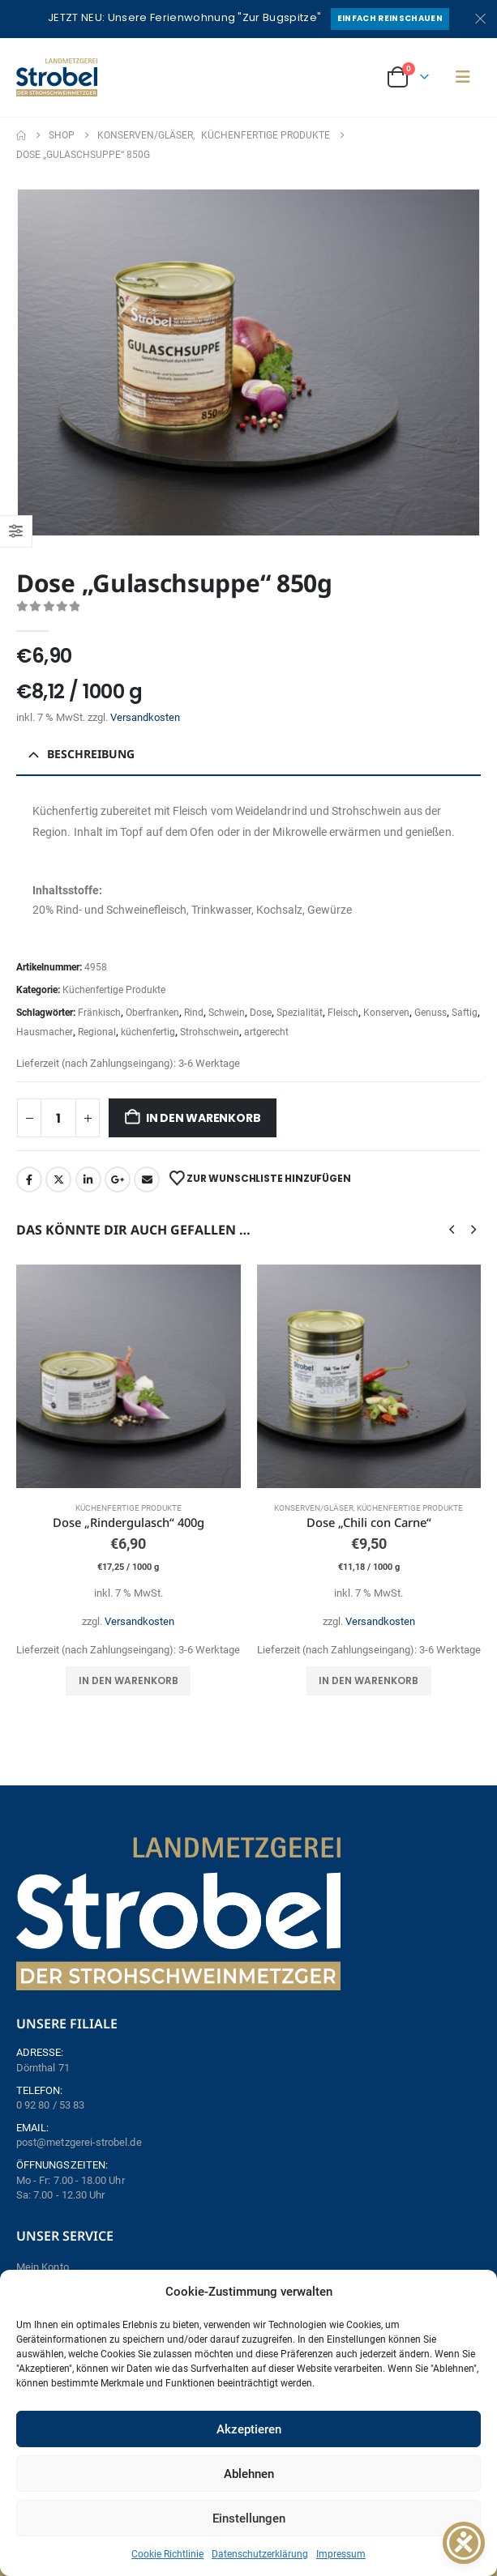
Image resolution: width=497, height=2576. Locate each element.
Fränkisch (99, 1012)
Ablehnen (249, 2474)
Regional (97, 1032)
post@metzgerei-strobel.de (79, 2142)
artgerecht (266, 1032)
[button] (463, 77)
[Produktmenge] (58, 1117)
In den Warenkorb (203, 1118)
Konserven (386, 1012)
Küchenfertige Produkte (113, 990)
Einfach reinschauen (390, 18)
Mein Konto (42, 2267)
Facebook (29, 1179)
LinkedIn (88, 1179)
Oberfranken (152, 1012)
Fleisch (343, 1012)
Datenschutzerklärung (260, 2554)
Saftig (465, 1012)
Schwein (226, 1012)
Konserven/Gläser (313, 1507)
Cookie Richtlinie (167, 2554)
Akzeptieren (248, 2429)
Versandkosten (145, 717)
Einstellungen (248, 2518)
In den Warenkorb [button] (128, 1680)
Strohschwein (209, 1032)
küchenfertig (148, 1032)
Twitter (58, 1179)
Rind (194, 1012)
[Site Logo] (56, 77)
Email (147, 1179)
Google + (118, 1179)
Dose (261, 1012)
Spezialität (299, 1012)
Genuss (430, 1012)
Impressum (341, 2554)
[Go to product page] (128, 1377)
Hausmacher (44, 1032)
